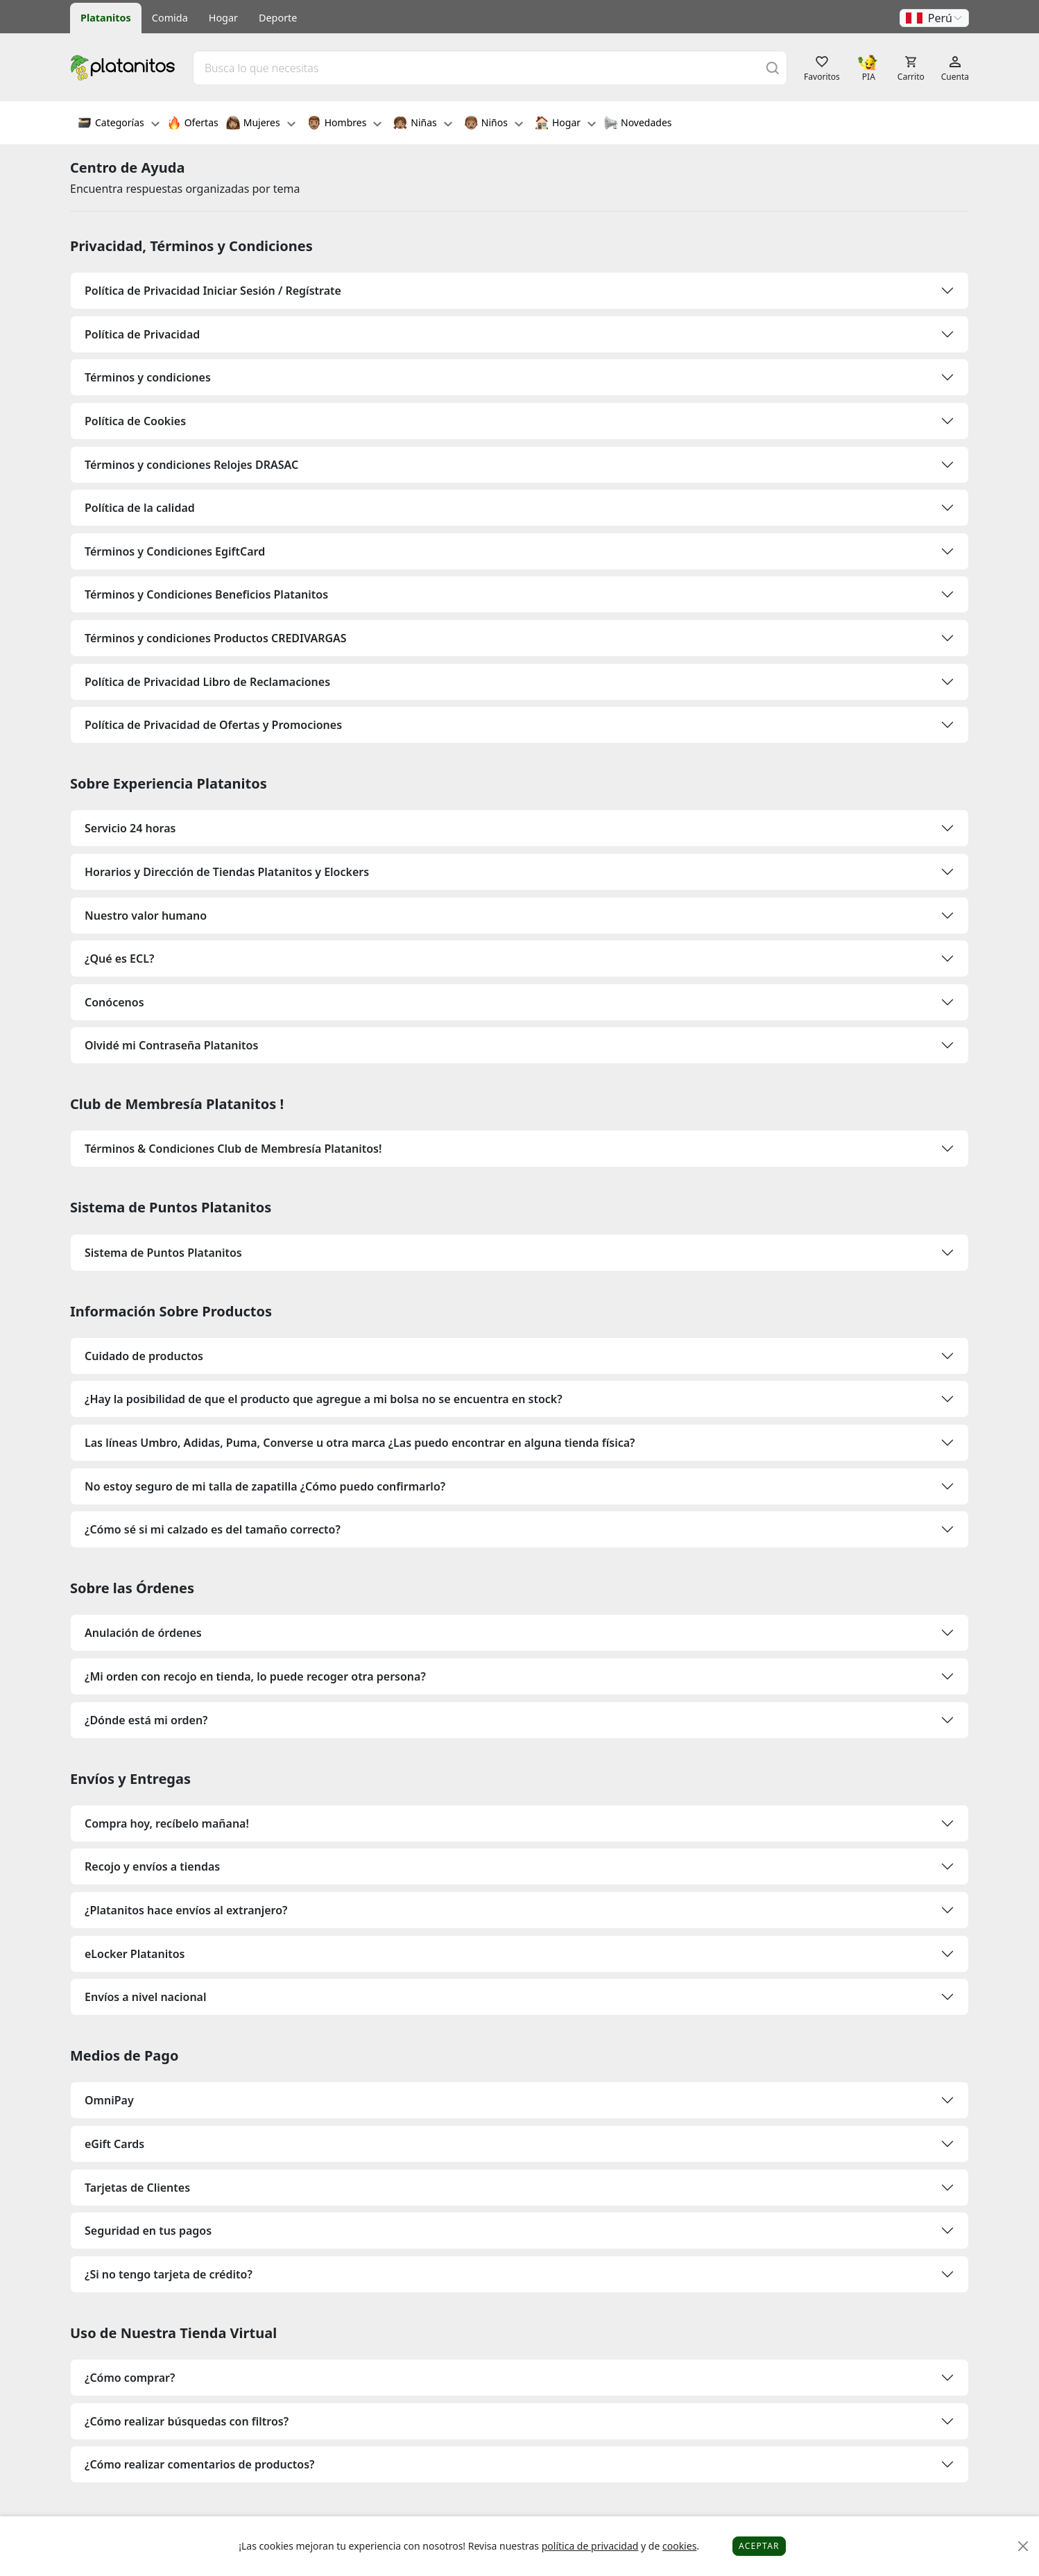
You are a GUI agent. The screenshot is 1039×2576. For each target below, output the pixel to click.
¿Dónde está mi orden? (146, 1720)
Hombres (344, 124)
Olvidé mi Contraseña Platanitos (171, 1045)
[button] (934, 18)
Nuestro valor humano (146, 915)
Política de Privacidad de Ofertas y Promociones (213, 724)
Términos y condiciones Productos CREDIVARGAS (216, 638)
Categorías (119, 124)
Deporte (278, 17)
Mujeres (260, 124)
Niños (493, 124)
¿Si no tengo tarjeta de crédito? (168, 2274)
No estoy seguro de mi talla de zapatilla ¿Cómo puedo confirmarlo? (265, 1486)
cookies (679, 2545)
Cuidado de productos (144, 1356)
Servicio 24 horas (130, 828)
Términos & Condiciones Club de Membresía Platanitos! (233, 1148)
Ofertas (192, 124)
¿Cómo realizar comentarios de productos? (199, 2464)
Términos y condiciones (148, 377)
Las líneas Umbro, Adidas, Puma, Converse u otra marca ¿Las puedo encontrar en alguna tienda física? (360, 1442)
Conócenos (114, 1002)
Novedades (637, 124)
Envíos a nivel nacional (146, 1996)
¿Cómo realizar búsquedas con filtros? (187, 2421)
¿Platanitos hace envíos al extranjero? (186, 1910)
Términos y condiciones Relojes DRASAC (191, 464)
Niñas (422, 124)
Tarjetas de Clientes (137, 2187)
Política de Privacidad (142, 334)
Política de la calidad (140, 507)
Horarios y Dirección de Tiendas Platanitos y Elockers (227, 871)
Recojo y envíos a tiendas (152, 1866)
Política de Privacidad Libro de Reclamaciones (207, 681)
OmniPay (109, 2100)
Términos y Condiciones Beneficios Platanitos (206, 594)
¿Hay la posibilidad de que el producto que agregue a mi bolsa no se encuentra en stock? (324, 1399)
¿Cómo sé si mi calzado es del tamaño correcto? (213, 1529)
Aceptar (759, 2546)
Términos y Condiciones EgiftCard (175, 551)
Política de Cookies (135, 421)
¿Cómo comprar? (130, 2377)
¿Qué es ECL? (119, 958)
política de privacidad (590, 2545)
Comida (170, 17)
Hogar (223, 17)
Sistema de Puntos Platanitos (163, 1252)
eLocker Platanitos (134, 1953)
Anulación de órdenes (143, 1632)
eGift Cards (114, 2144)
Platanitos (105, 17)
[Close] (1023, 2546)
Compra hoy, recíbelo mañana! (167, 1823)
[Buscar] (773, 67)
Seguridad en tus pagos (148, 2230)
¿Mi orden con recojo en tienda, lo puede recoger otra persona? (255, 1676)
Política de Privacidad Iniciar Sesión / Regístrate (213, 290)
